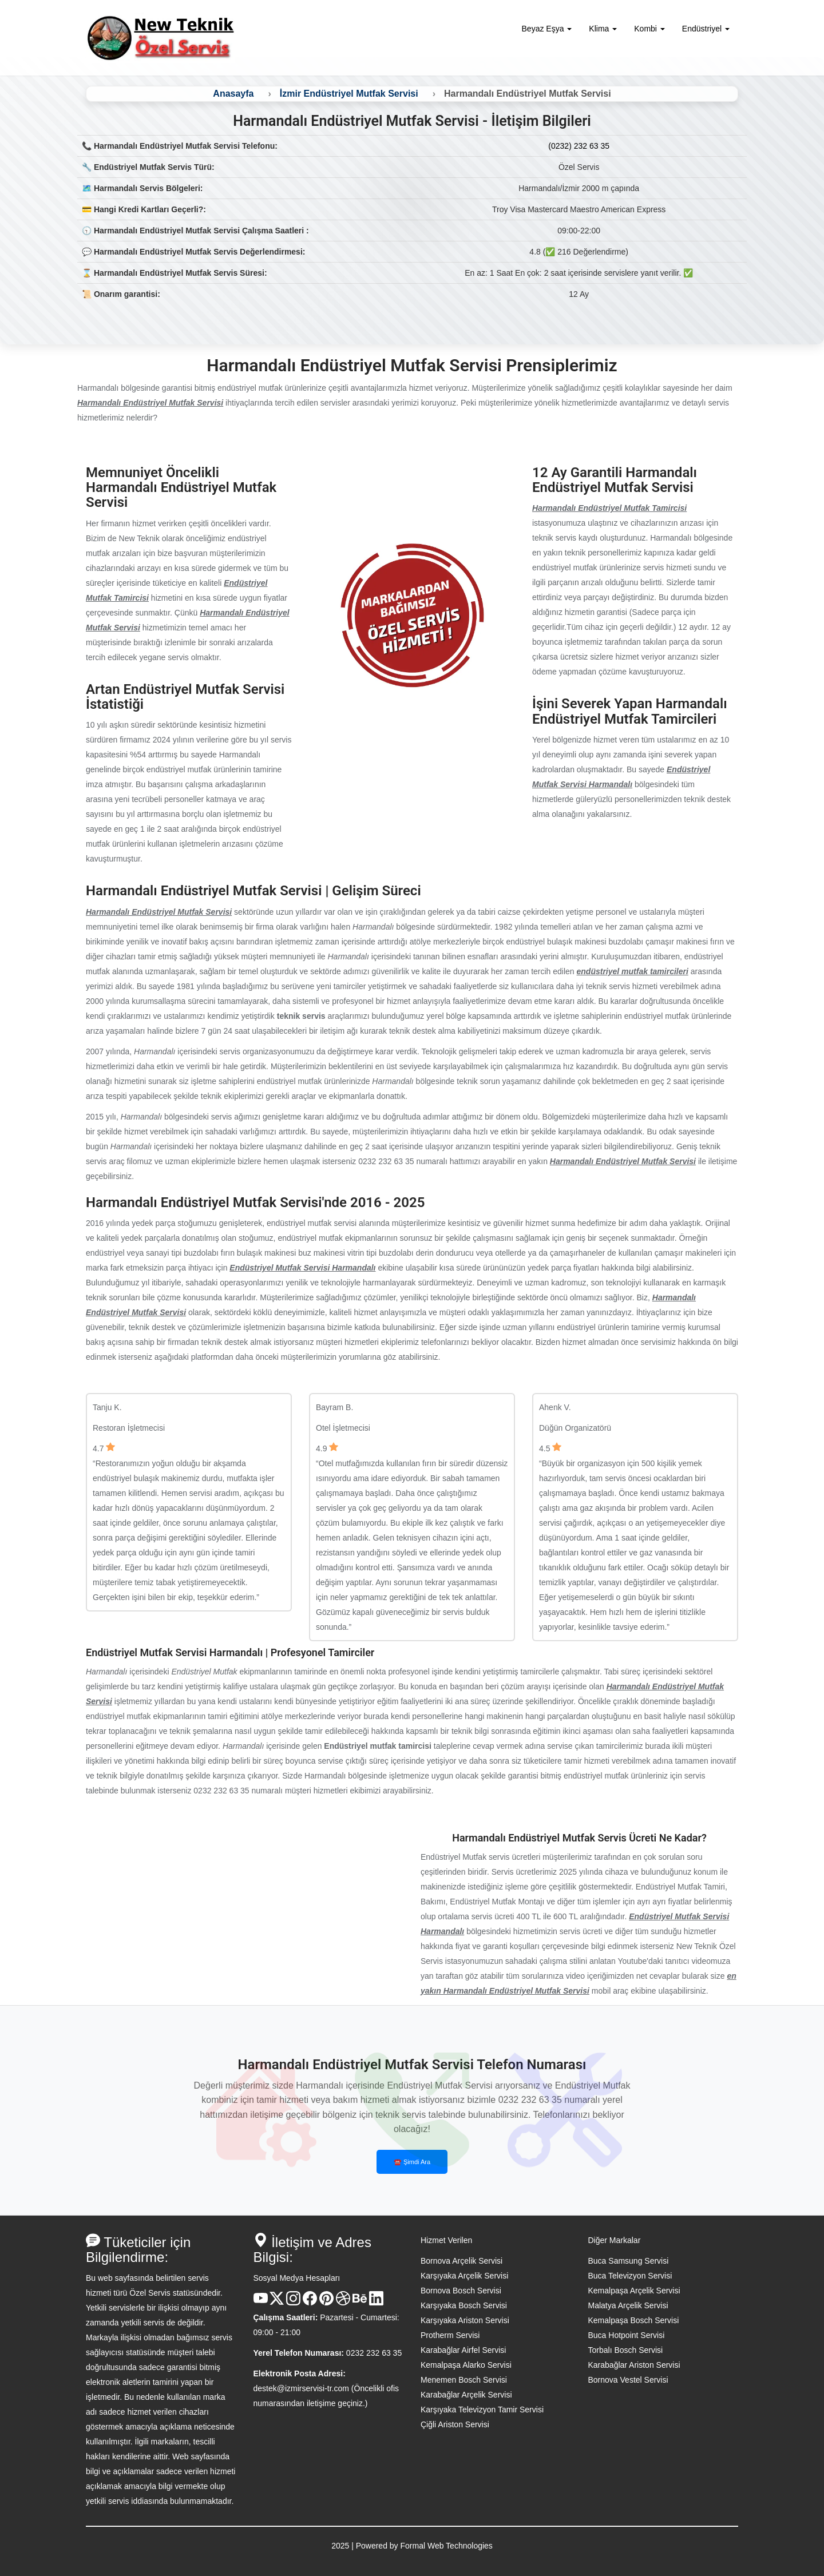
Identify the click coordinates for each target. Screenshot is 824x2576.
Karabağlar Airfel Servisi (463, 2350)
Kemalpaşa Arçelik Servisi (634, 2290)
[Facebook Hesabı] (310, 2302)
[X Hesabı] (277, 2302)
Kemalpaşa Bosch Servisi (633, 2320)
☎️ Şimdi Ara (412, 2161)
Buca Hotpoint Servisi (626, 2335)
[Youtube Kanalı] (260, 2302)
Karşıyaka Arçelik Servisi (464, 2275)
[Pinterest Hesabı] (326, 2302)
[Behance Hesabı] (359, 2302)
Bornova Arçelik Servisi (461, 2260)
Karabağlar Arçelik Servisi (466, 2394)
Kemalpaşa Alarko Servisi (466, 2364)
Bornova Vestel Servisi (628, 2379)
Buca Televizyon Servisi (630, 2275)
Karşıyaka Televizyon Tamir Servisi (482, 2409)
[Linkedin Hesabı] (376, 2302)
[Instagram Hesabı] (293, 2302)
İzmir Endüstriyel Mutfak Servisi (349, 93)
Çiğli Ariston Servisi (455, 2424)
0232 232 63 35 (374, 2352)
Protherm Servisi (450, 2335)
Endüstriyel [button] (706, 28)
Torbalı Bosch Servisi (625, 2350)
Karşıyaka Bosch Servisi (464, 2305)
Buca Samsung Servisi (628, 2260)
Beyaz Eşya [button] (547, 28)
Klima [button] (603, 28)
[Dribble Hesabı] (343, 2302)
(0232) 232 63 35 (578, 145)
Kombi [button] (649, 28)
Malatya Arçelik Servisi (628, 2305)
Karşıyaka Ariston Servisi (465, 2320)
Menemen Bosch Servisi (464, 2379)
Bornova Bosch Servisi (461, 2290)
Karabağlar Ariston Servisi (634, 2364)
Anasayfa (233, 93)
